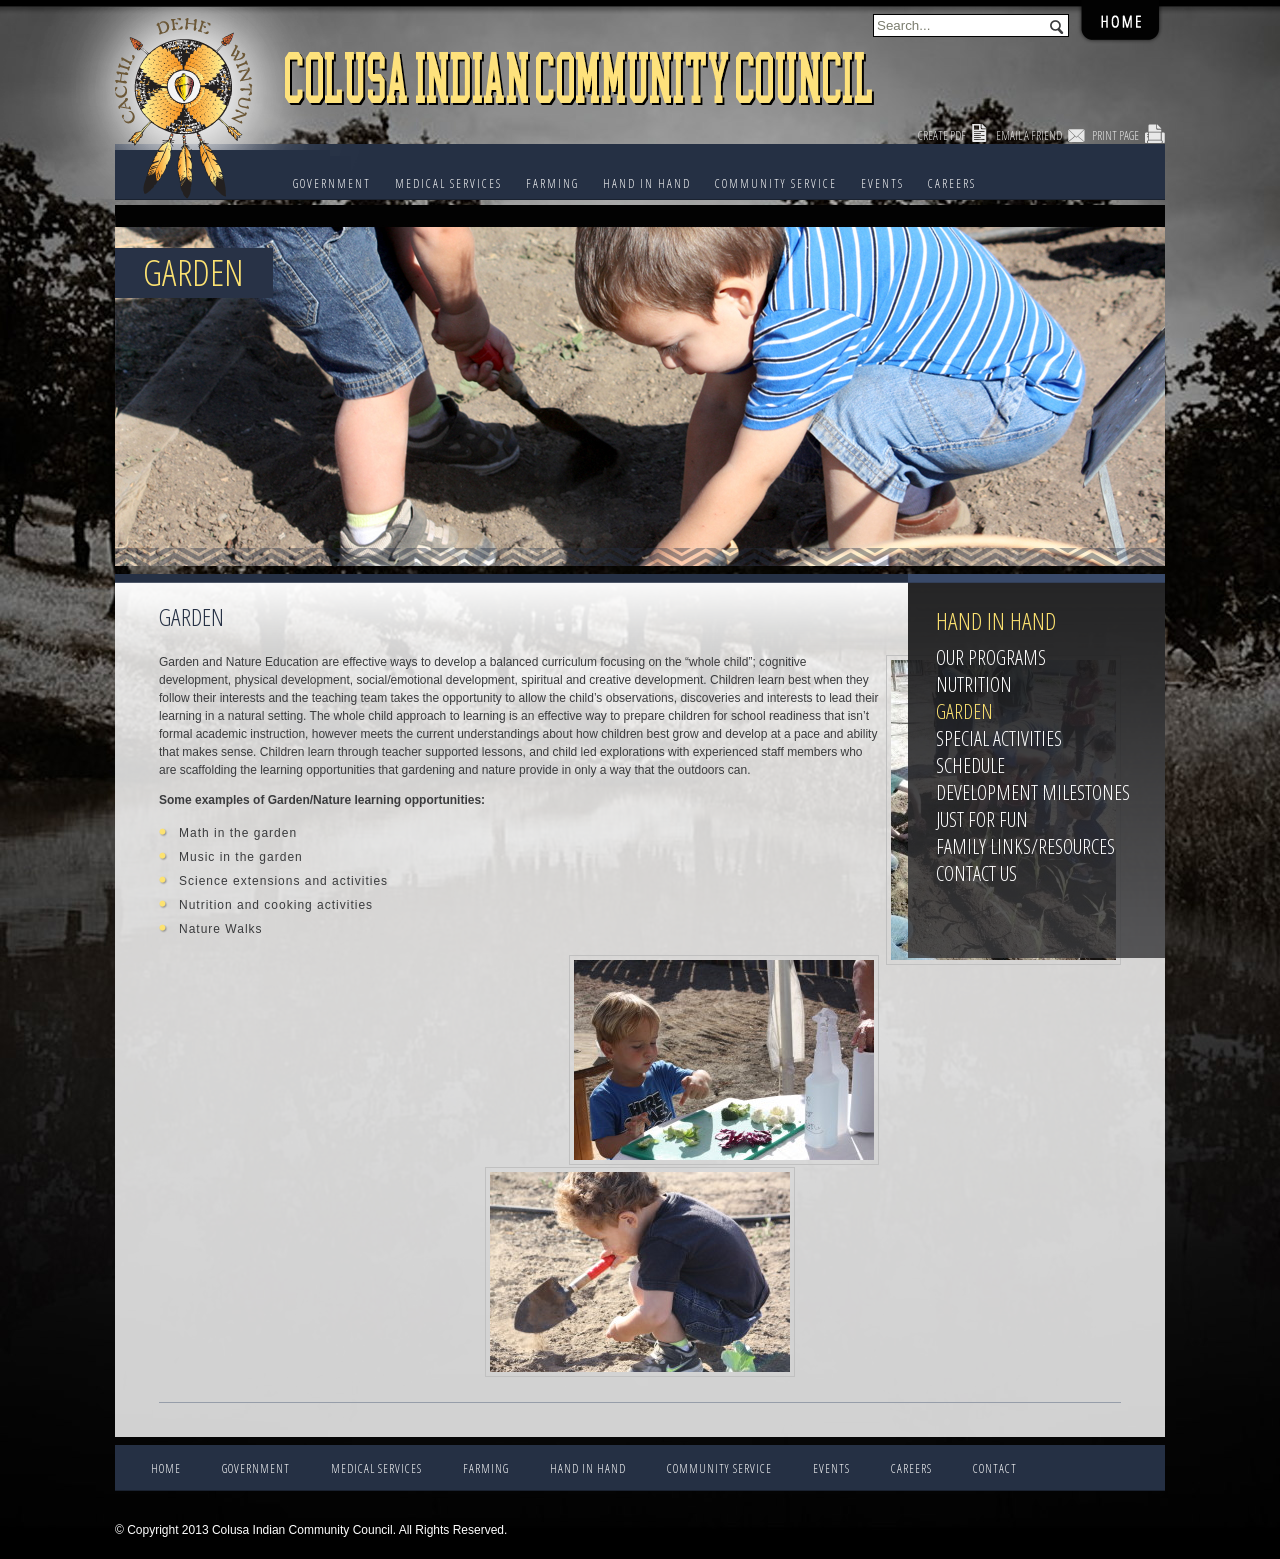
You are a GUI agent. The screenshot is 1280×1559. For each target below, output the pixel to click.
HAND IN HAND (647, 183)
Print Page (1115, 135)
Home (166, 1468)
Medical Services (448, 183)
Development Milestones (1033, 792)
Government (332, 183)
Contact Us (976, 873)
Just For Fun (982, 819)
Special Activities (999, 738)
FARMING (552, 183)
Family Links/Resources (1025, 846)
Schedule (970, 765)
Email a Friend (1029, 135)
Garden (964, 711)
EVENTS (882, 183)
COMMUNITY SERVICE (776, 183)
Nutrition (974, 684)
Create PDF (942, 135)
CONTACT (995, 1468)
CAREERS (952, 183)
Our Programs (991, 657)
